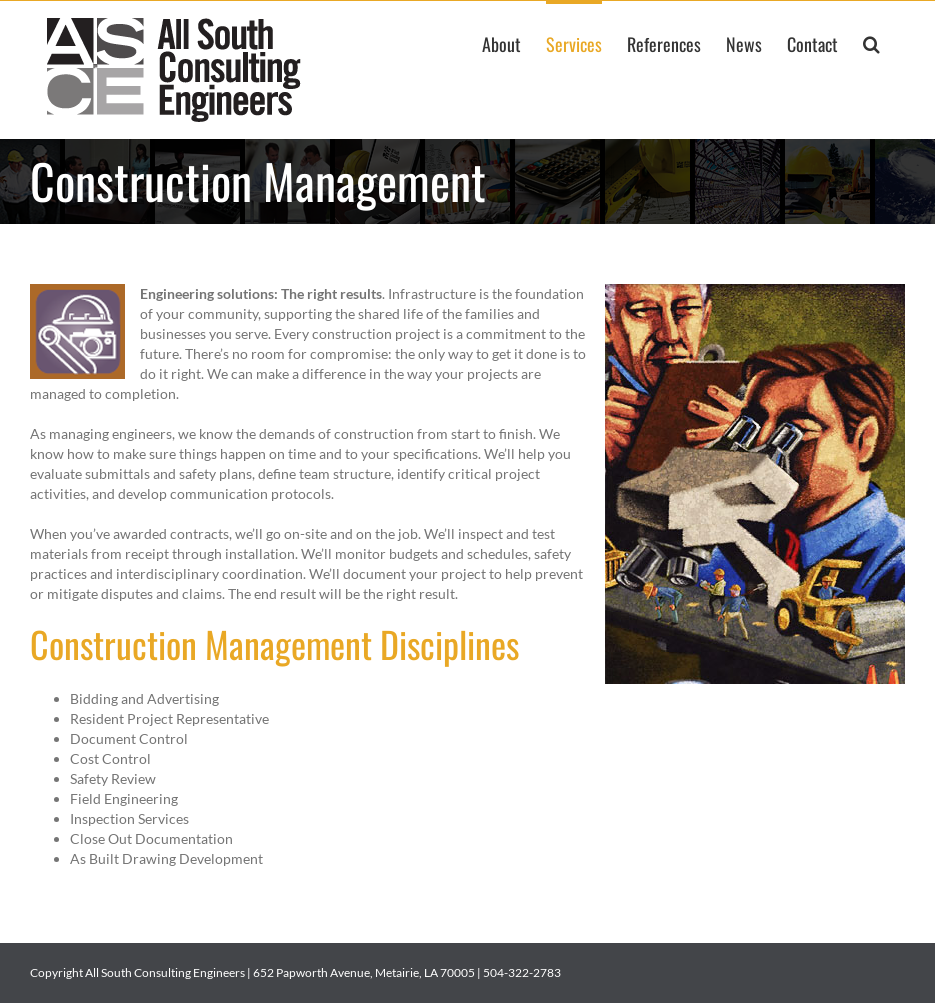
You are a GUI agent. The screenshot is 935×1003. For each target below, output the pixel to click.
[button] (871, 42)
